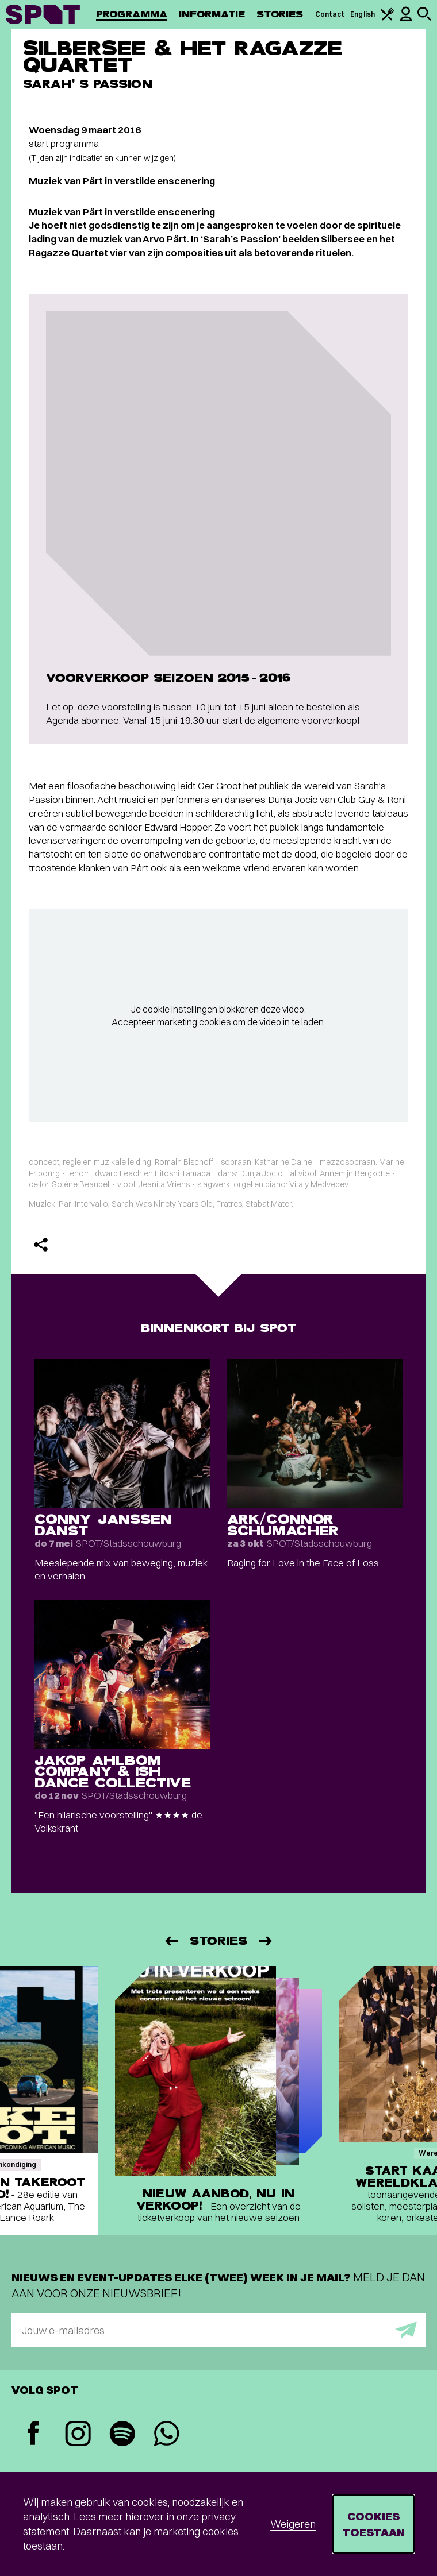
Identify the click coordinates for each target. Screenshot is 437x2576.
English (362, 14)
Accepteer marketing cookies (171, 1022)
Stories (280, 14)
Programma (131, 14)
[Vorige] (170, 1941)
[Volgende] (266, 1941)
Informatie (212, 14)
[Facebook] (34, 2434)
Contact (330, 14)
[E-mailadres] (218, 2330)
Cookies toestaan (373, 2524)
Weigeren (293, 2524)
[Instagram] (78, 2435)
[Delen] (41, 1245)
